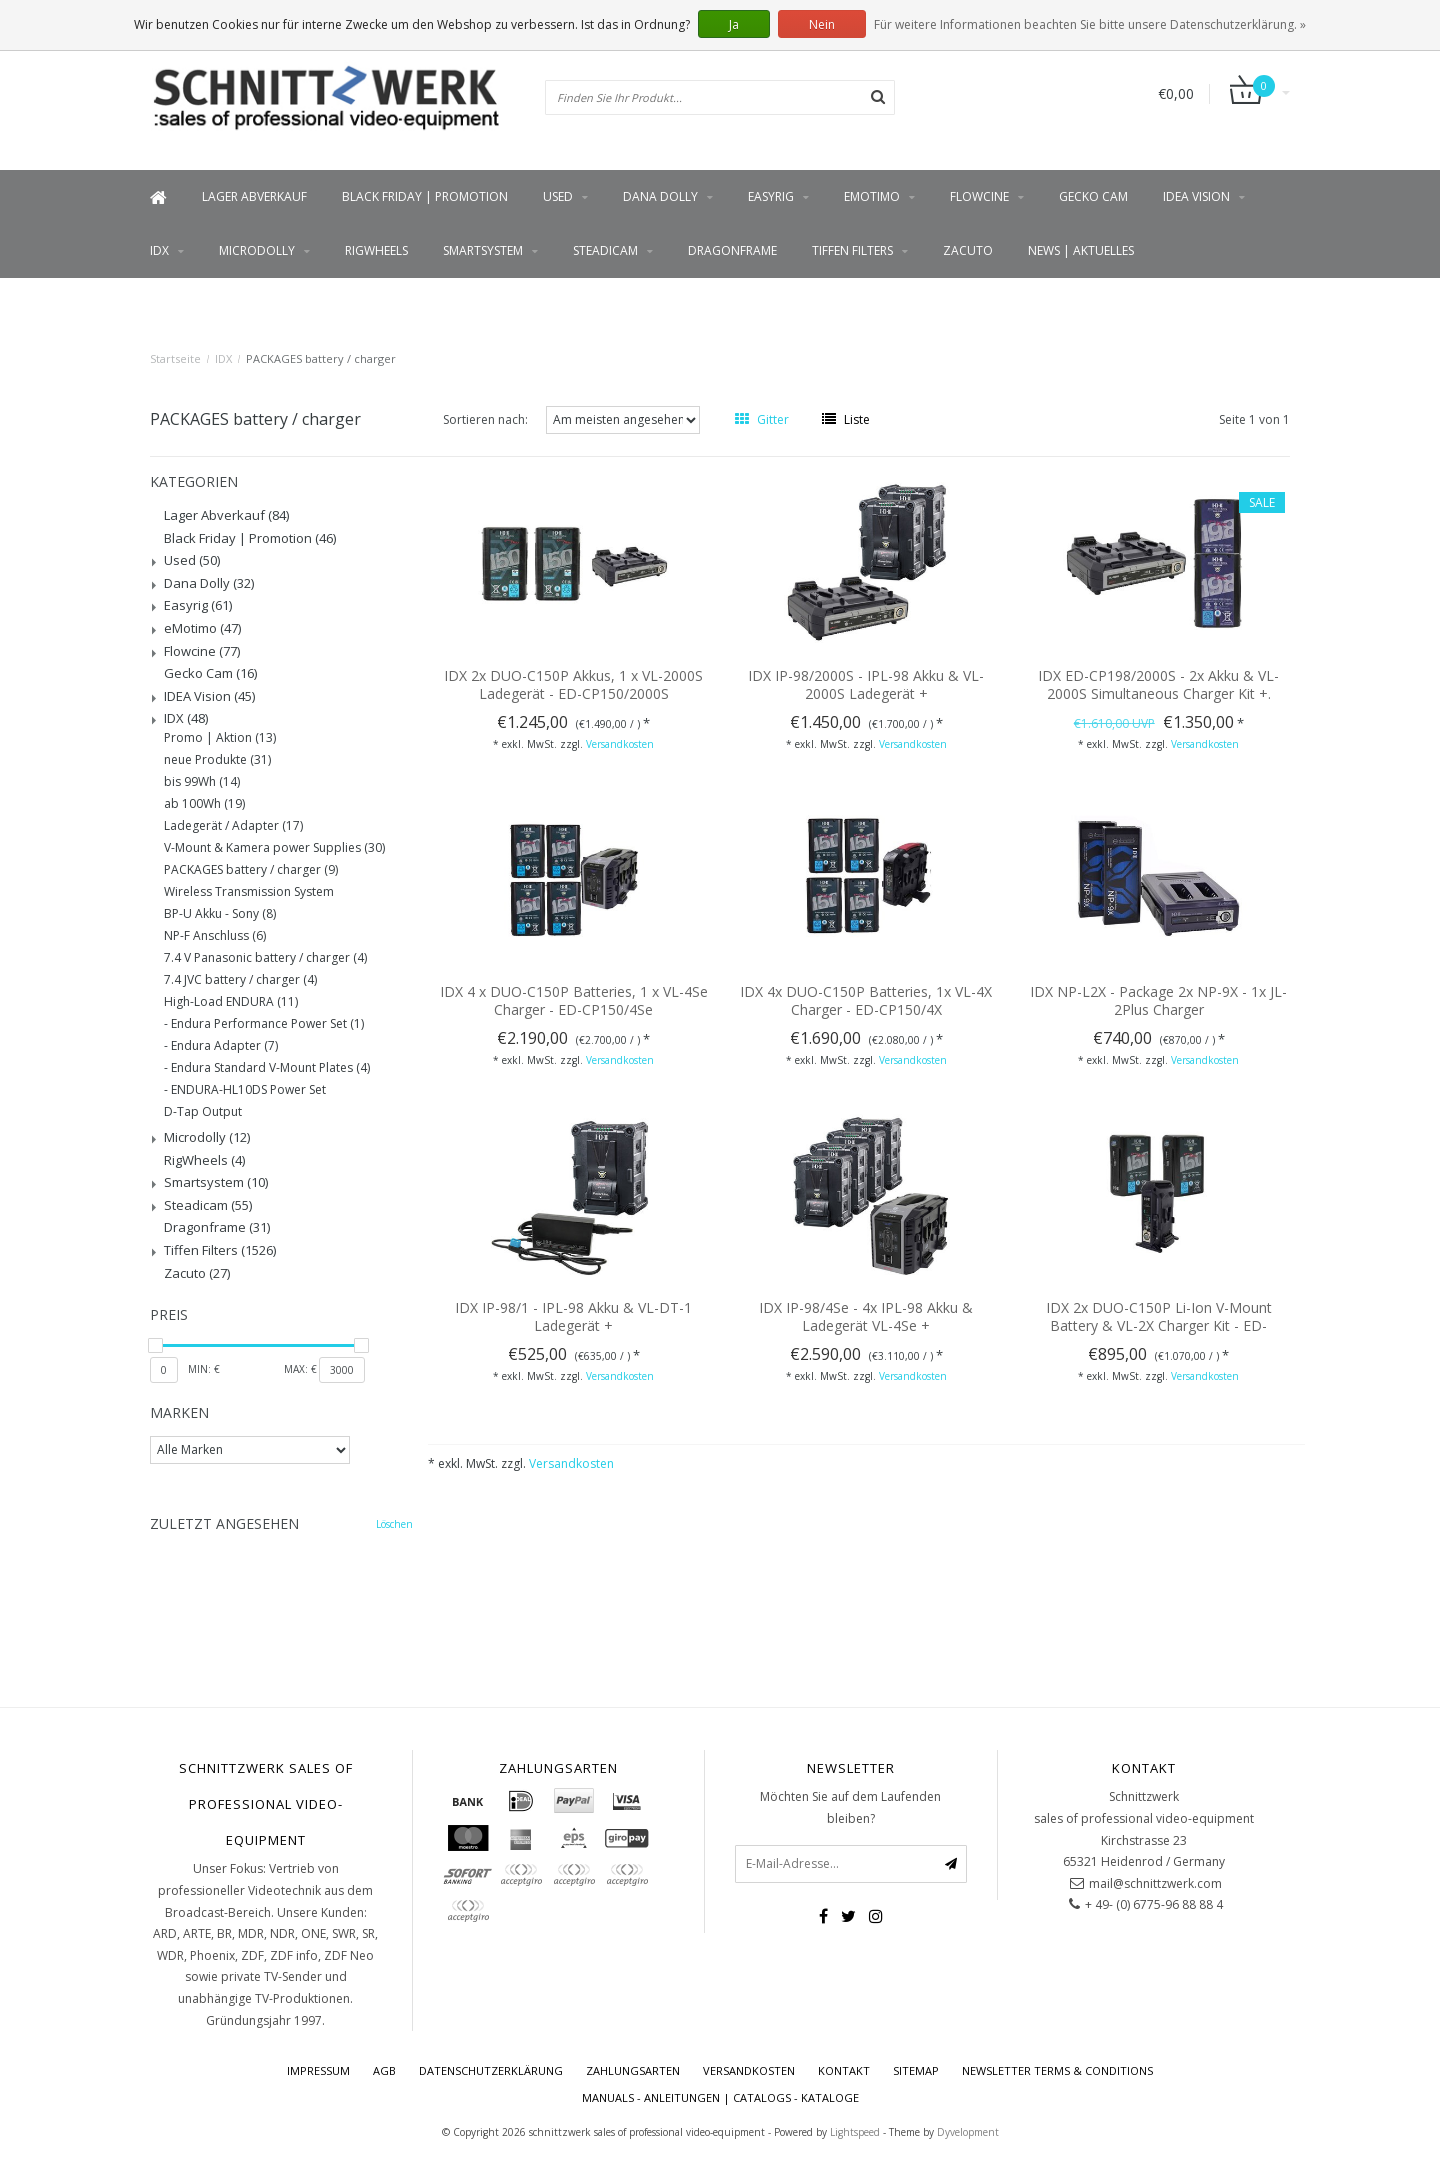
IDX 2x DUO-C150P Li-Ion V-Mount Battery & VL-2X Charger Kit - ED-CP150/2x (1159, 1325)
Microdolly (257, 250)
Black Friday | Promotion (425, 196)
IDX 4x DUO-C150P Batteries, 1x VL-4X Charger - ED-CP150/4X (866, 1000)
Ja (734, 24)
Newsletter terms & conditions (1057, 2070)
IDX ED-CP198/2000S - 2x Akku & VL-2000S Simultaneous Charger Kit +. (1158, 684)
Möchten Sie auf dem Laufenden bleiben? (850, 1807)
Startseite (175, 358)
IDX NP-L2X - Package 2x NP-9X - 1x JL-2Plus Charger (1158, 1000)
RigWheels (376, 250)
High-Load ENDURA (231, 1002)
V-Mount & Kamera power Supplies (274, 848)
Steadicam (605, 250)
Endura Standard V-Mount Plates (270, 1068)
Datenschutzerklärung (491, 2070)
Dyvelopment (968, 2132)
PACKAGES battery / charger (321, 358)
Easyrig (771, 196)
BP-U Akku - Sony (220, 914)
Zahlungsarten (633, 2070)
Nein (822, 24)
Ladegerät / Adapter (233, 826)
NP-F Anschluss (215, 936)
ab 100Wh (204, 804)
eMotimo (872, 196)
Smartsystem (483, 250)
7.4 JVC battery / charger (240, 980)
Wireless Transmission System (249, 892)
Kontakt (844, 2070)
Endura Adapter (224, 1046)
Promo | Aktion (220, 738)
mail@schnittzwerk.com (1155, 1883)
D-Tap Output (203, 1112)
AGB (384, 2070)
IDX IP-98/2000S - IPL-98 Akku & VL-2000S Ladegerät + (866, 684)
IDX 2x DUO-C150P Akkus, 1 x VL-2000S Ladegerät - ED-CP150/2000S (573, 684)
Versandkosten (620, 744)
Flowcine (979, 196)
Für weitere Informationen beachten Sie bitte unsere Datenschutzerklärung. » (1090, 24)
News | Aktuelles (1081, 250)
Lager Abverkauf (254, 196)
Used (558, 196)
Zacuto (968, 250)
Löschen (394, 1524)
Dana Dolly (660, 196)
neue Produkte (217, 760)
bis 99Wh (202, 782)
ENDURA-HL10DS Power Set (248, 1090)
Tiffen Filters (852, 250)
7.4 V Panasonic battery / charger (265, 958)
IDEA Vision (1196, 196)
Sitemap (916, 2070)
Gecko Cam (1093, 196)
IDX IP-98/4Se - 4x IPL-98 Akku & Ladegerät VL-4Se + (866, 1316)
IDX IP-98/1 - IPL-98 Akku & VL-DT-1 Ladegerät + (573, 1316)
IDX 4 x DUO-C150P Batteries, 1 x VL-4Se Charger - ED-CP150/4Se (574, 1000)
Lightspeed (855, 2132)
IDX (159, 250)
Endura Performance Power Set (267, 1024)
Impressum (318, 2070)
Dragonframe (732, 250)
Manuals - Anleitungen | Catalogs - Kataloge (720, 2097)
